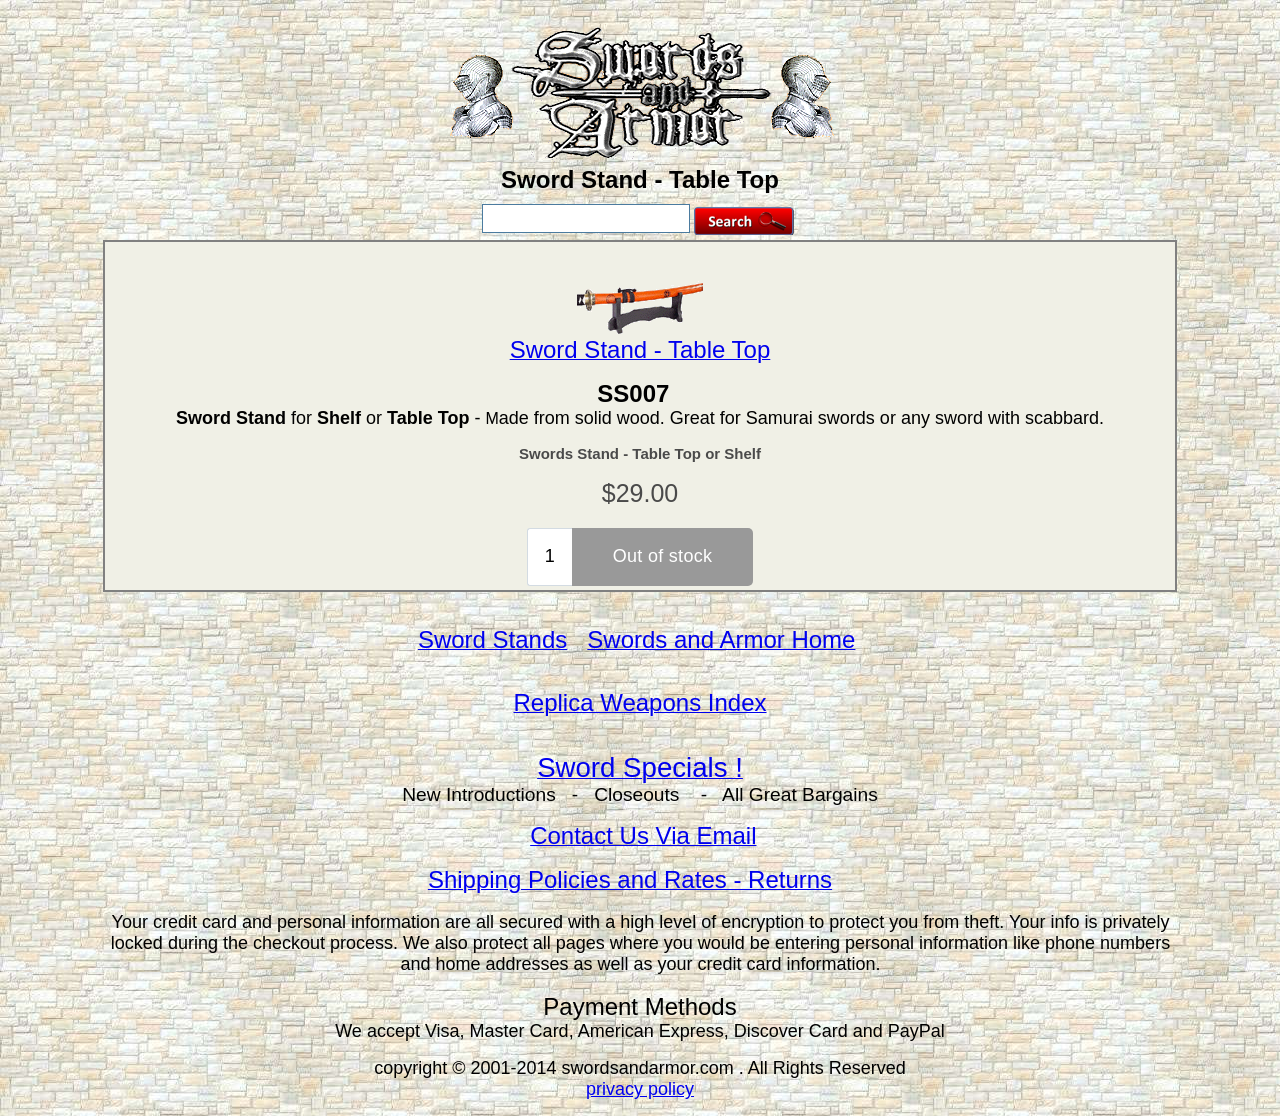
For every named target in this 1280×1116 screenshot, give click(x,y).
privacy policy (640, 1089)
